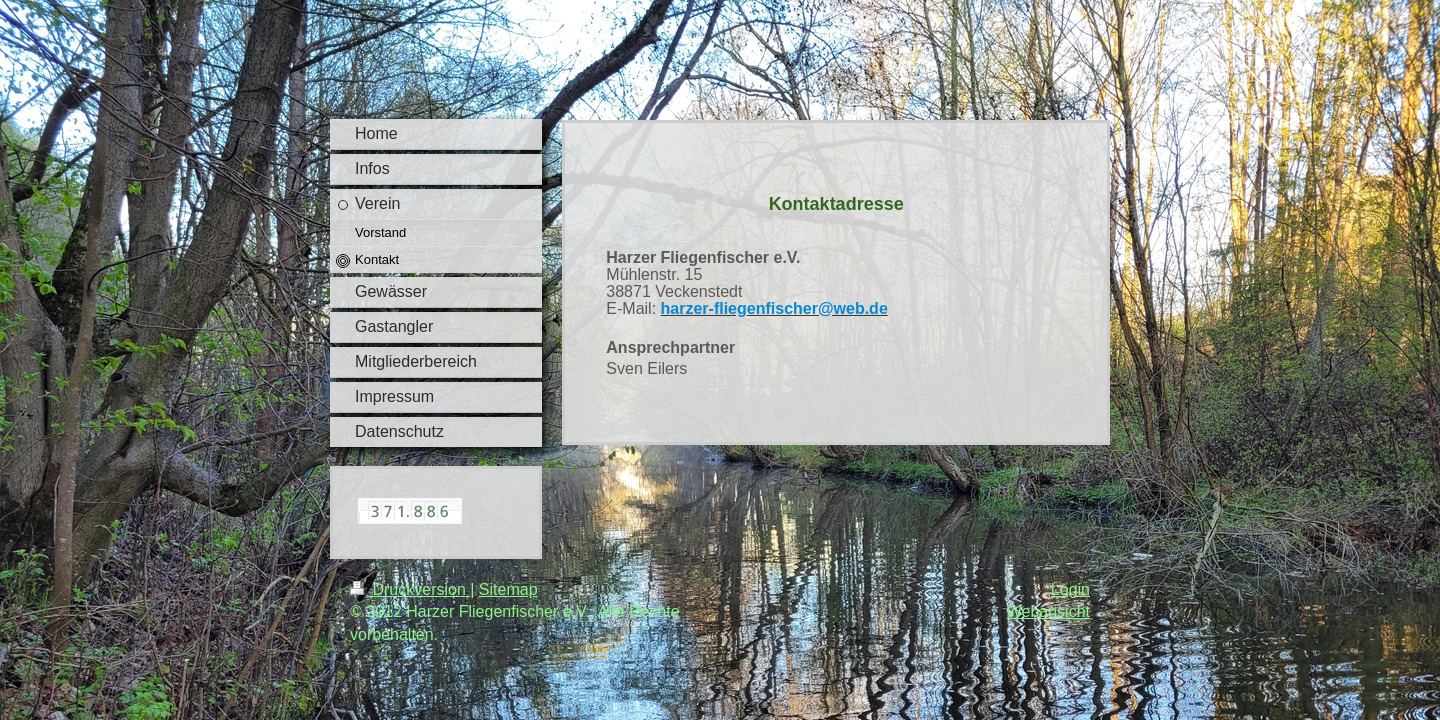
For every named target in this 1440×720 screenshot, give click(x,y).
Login (1070, 589)
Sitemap (508, 589)
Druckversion (410, 589)
